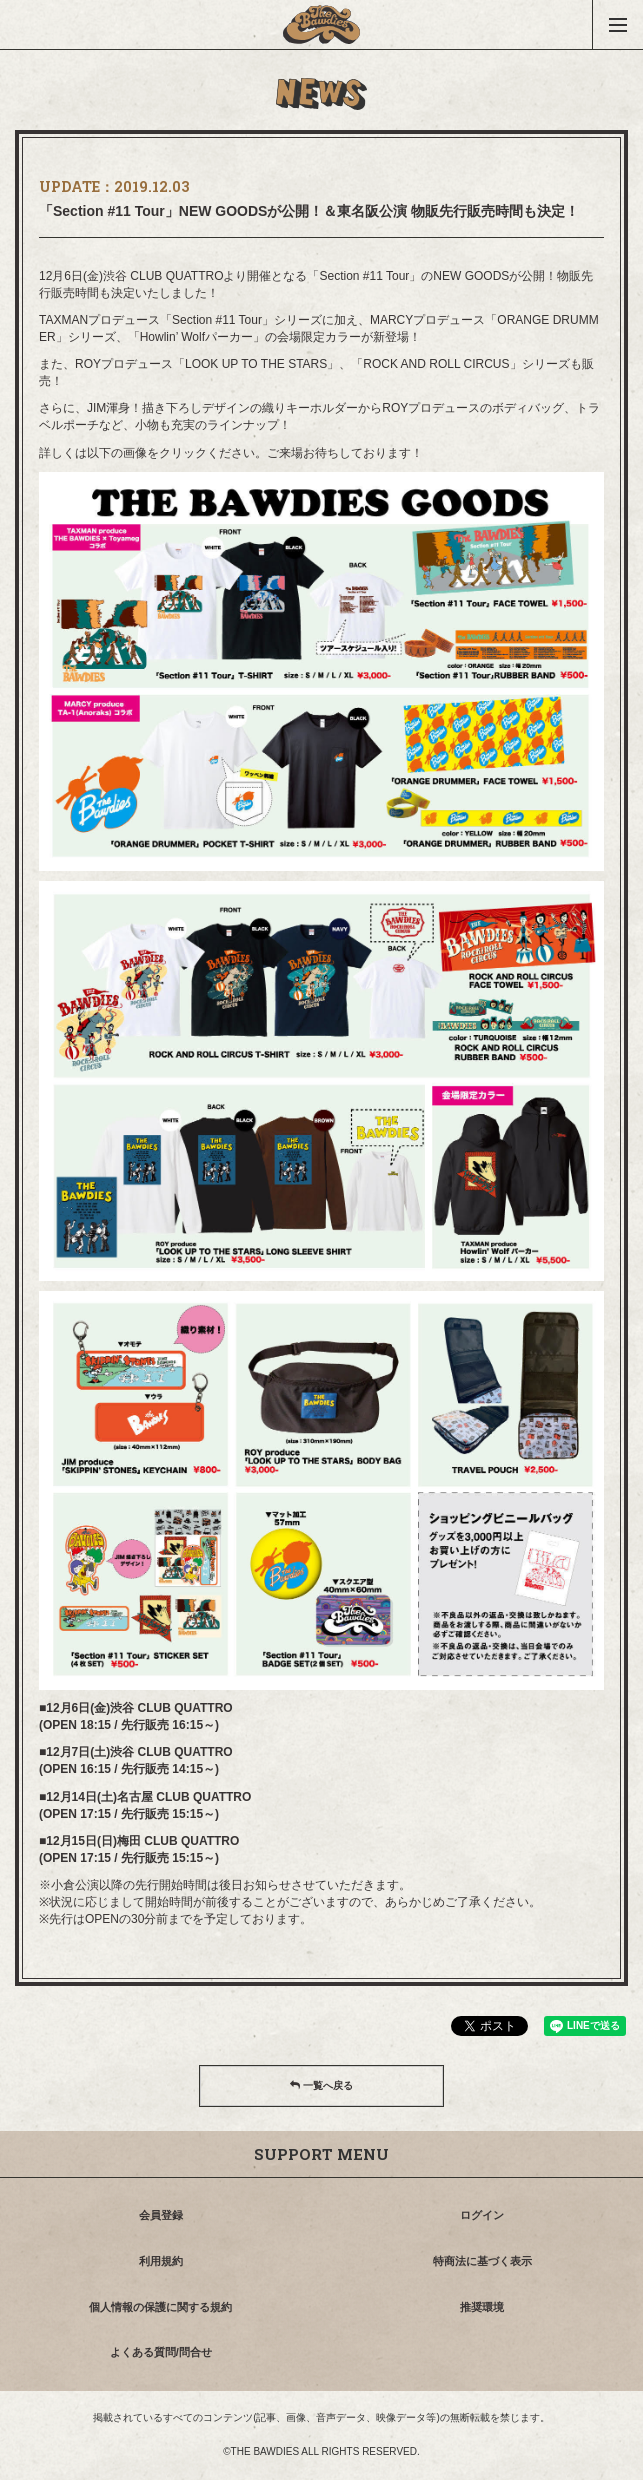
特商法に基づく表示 (482, 2261)
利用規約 (161, 2261)
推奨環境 (482, 2307)
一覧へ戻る (321, 2085)
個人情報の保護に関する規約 (160, 2307)
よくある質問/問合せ (161, 2352)
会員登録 (161, 2215)
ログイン (482, 2215)
